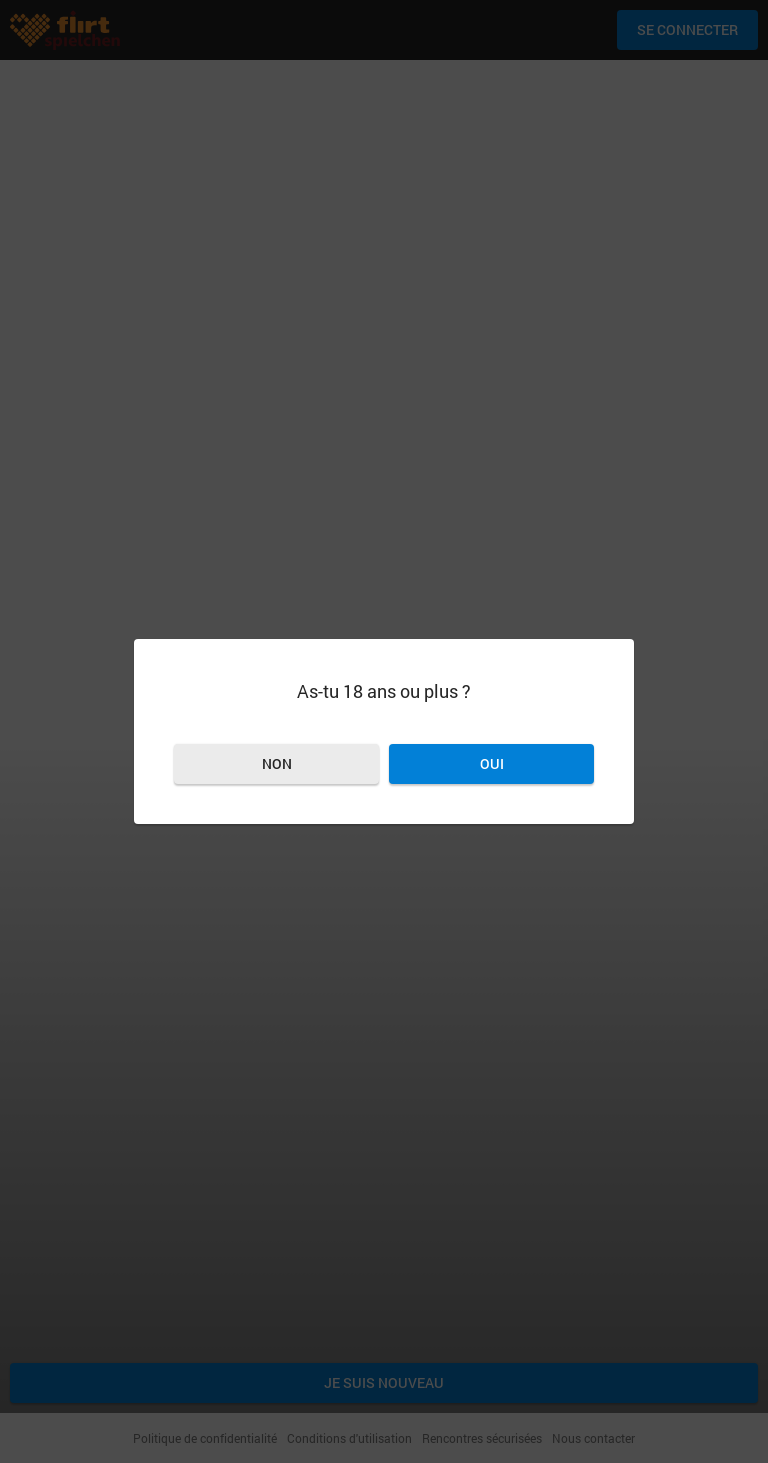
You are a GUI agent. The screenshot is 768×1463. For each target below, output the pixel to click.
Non (277, 763)
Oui (492, 763)
